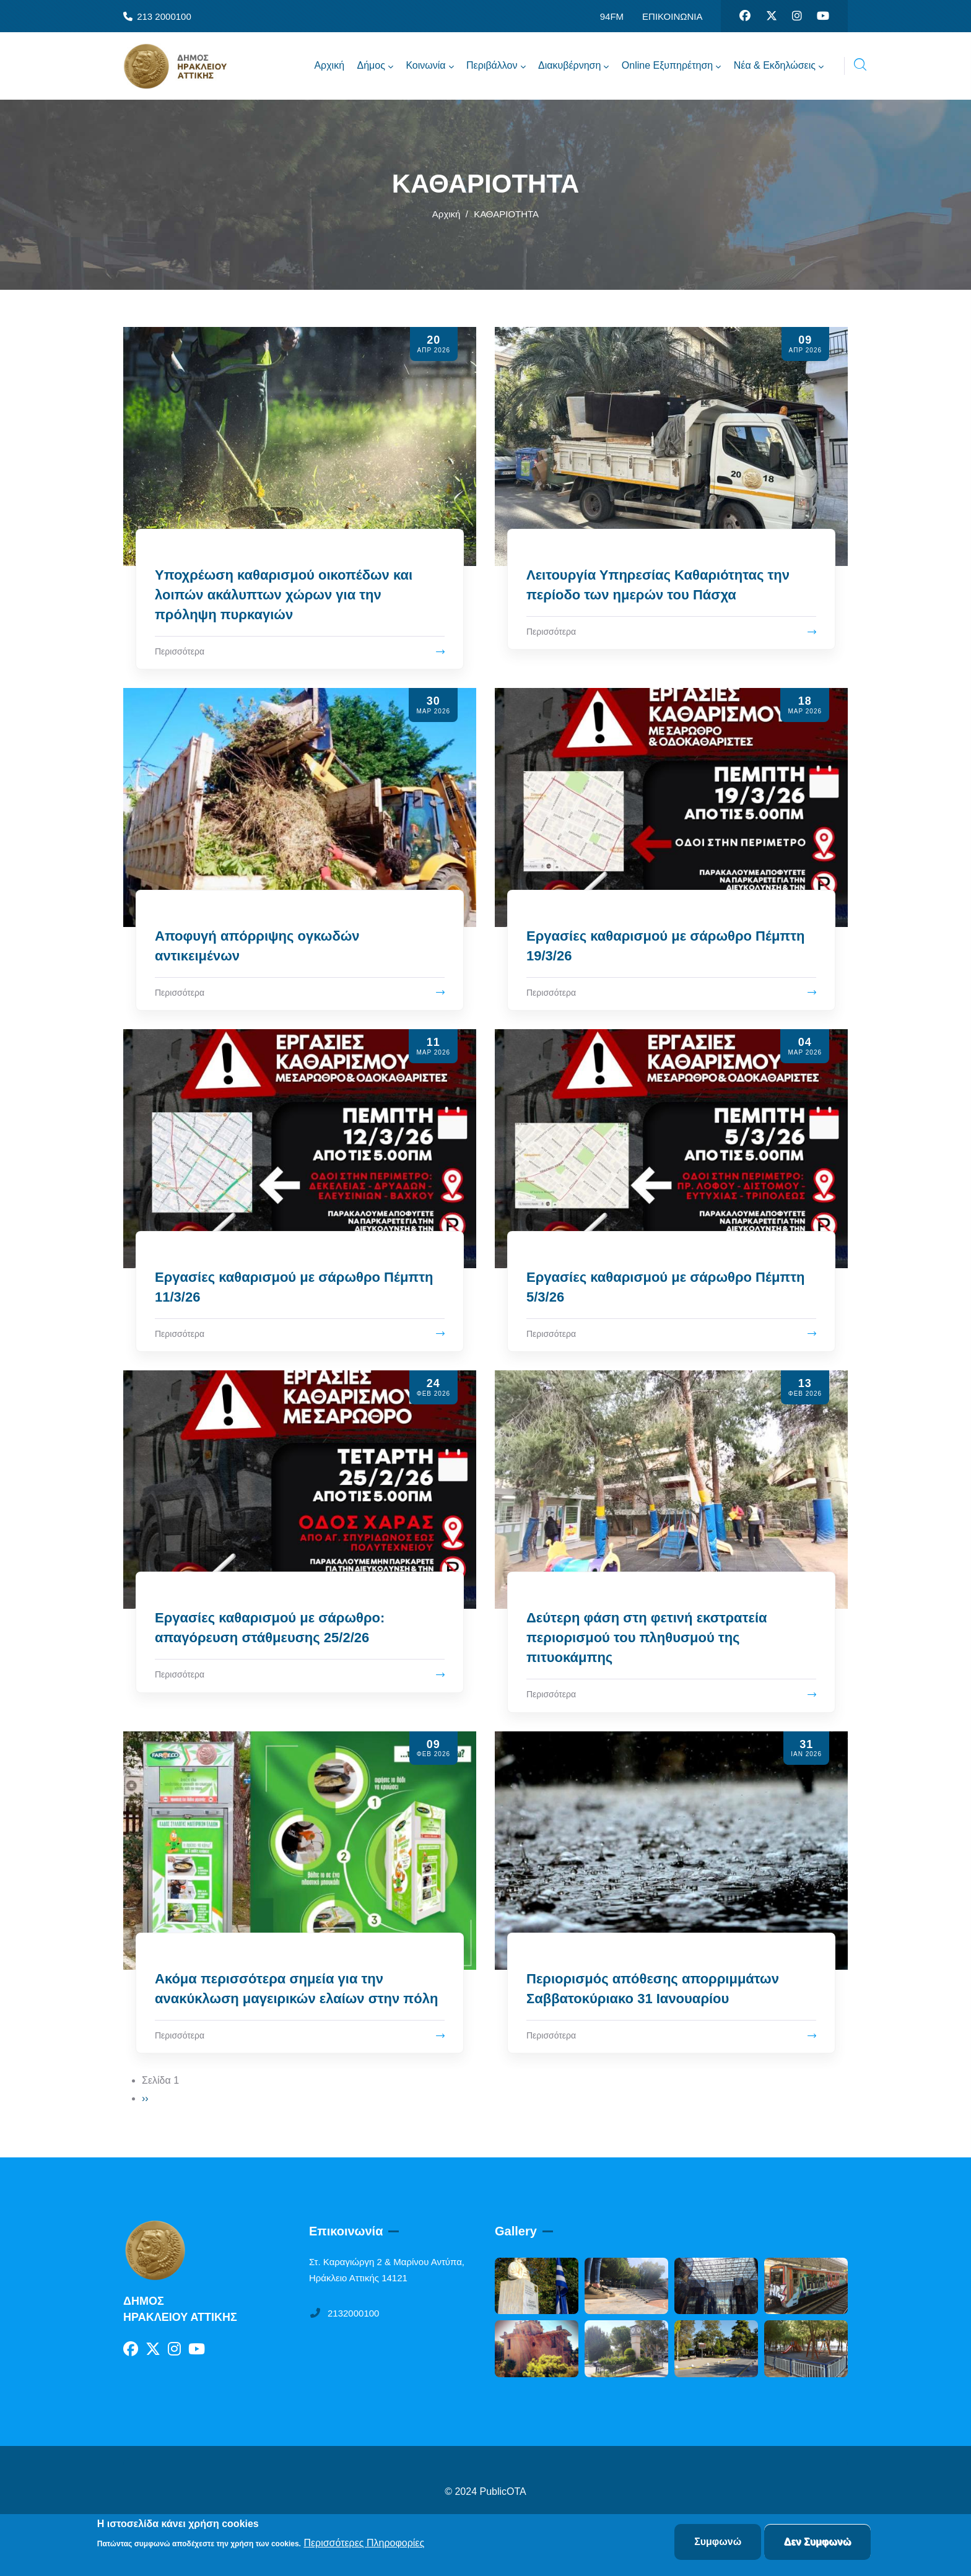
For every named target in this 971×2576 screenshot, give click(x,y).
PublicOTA (503, 2491)
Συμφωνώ (717, 2541)
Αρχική (446, 214)
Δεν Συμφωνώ (817, 2541)
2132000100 (344, 2313)
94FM (612, 16)
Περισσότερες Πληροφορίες (363, 2543)
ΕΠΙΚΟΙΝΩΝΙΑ (672, 16)
